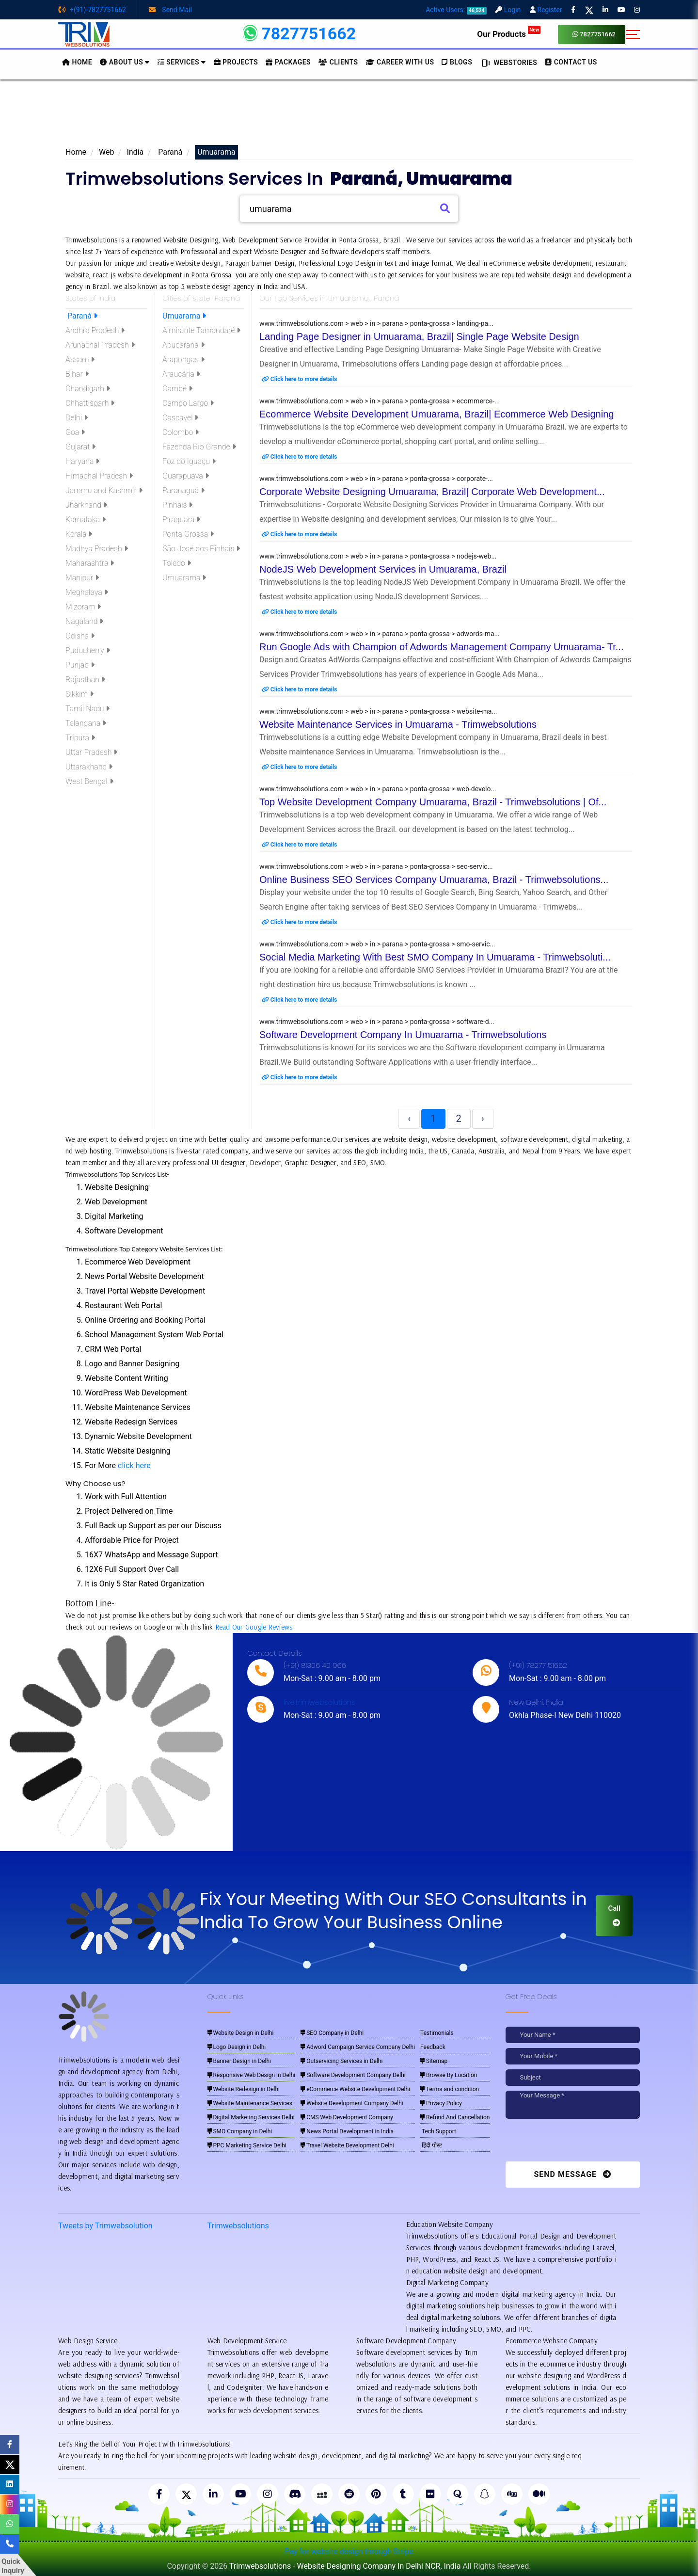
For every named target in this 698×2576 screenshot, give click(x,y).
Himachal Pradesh (99, 475)
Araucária (181, 374)
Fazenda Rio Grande (199, 446)
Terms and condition (449, 2089)
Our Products (508, 34)
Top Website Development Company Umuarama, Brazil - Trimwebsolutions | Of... (432, 802)
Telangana (85, 723)
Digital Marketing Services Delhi (251, 2117)
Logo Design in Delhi (236, 2047)
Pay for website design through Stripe (349, 2551)
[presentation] (572, 2142)
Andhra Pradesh (95, 330)
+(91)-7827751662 (92, 10)
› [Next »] (482, 1118)
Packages (288, 62)
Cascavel (180, 417)
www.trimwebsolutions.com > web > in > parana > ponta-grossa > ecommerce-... (379, 401)
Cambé (177, 388)
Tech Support (438, 2131)
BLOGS (457, 62)
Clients (338, 62)
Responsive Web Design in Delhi (251, 2075)
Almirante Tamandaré (201, 330)
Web (106, 152)
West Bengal (89, 781)
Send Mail (170, 10)
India (135, 152)
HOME (77, 62)
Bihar (77, 374)
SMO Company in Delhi (239, 2131)
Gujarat (80, 446)
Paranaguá (183, 490)
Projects (236, 62)
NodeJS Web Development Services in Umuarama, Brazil (383, 569)
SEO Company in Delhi (332, 2033)
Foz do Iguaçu (189, 461)
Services (182, 62)
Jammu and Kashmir (104, 490)
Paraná (169, 152)
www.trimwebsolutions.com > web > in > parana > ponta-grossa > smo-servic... (377, 944)
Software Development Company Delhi (353, 2075)
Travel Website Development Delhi (347, 2145)
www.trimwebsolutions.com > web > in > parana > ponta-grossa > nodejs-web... (377, 556)
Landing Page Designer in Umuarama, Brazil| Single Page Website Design (419, 336)
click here (134, 1465)
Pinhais (177, 505)
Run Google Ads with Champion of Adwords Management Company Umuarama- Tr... (441, 646)
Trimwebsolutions (238, 2225)
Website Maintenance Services (249, 2103)
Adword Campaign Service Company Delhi (358, 2047)
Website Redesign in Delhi (243, 2089)
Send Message (572, 2174)
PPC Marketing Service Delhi (246, 2145)
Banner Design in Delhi (239, 2061)
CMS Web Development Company (347, 2117)
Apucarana (183, 345)
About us (125, 62)
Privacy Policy (441, 2103)
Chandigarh (87, 388)
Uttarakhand (88, 766)
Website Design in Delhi (240, 2033)
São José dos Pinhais (201, 548)
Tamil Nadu (87, 708)
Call (614, 1915)
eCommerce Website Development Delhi (355, 2089)
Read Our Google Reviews (254, 1627)
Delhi (76, 417)
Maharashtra (89, 563)
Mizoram (83, 606)
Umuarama (184, 315)
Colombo (180, 432)
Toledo (176, 563)
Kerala (78, 534)
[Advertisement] (349, 116)
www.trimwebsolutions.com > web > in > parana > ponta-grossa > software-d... (376, 1021)
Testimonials (437, 2033)
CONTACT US (571, 62)
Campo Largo (188, 403)
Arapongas (183, 359)
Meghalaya (86, 592)
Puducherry (87, 650)
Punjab (80, 665)
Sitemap (433, 2061)
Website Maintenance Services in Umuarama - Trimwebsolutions (398, 724)
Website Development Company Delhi (352, 2103)
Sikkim (79, 694)
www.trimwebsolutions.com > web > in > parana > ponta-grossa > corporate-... (376, 478)
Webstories (508, 63)
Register (546, 10)
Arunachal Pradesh (100, 345)
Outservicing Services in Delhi (341, 2061)
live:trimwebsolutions (319, 1702)
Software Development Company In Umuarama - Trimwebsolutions (402, 1034)
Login (508, 10)
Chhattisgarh (89, 403)
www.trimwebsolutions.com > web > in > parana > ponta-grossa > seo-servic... (376, 866)
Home (75, 152)
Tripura (80, 737)
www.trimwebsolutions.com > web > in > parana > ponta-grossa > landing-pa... (376, 323)
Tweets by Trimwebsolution (105, 2225)
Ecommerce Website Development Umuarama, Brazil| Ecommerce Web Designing (436, 414)
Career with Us (400, 62)
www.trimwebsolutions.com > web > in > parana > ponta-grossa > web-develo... (377, 789)
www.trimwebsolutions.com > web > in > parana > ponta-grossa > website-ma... (378, 711)
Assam (80, 359)
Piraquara (181, 519)
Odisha (80, 635)
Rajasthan (85, 679)
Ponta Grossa (188, 534)
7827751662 (594, 34)
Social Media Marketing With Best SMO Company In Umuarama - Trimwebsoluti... (435, 957)
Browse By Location (448, 2075)
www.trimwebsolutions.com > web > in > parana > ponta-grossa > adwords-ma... (379, 634)
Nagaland (84, 621)
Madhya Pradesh (96, 548)
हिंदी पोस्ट (431, 2145)
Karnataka (85, 519)
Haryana (82, 461)
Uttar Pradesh (91, 752)
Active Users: (456, 10)
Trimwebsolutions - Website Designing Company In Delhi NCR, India (344, 2566)
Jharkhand (86, 505)
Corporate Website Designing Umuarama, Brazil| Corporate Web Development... (432, 491)
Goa (75, 432)
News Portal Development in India (347, 2131)
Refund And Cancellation (455, 2117)
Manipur (82, 577)
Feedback (432, 2047)
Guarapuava (185, 475)
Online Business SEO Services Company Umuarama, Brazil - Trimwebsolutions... (433, 879)
